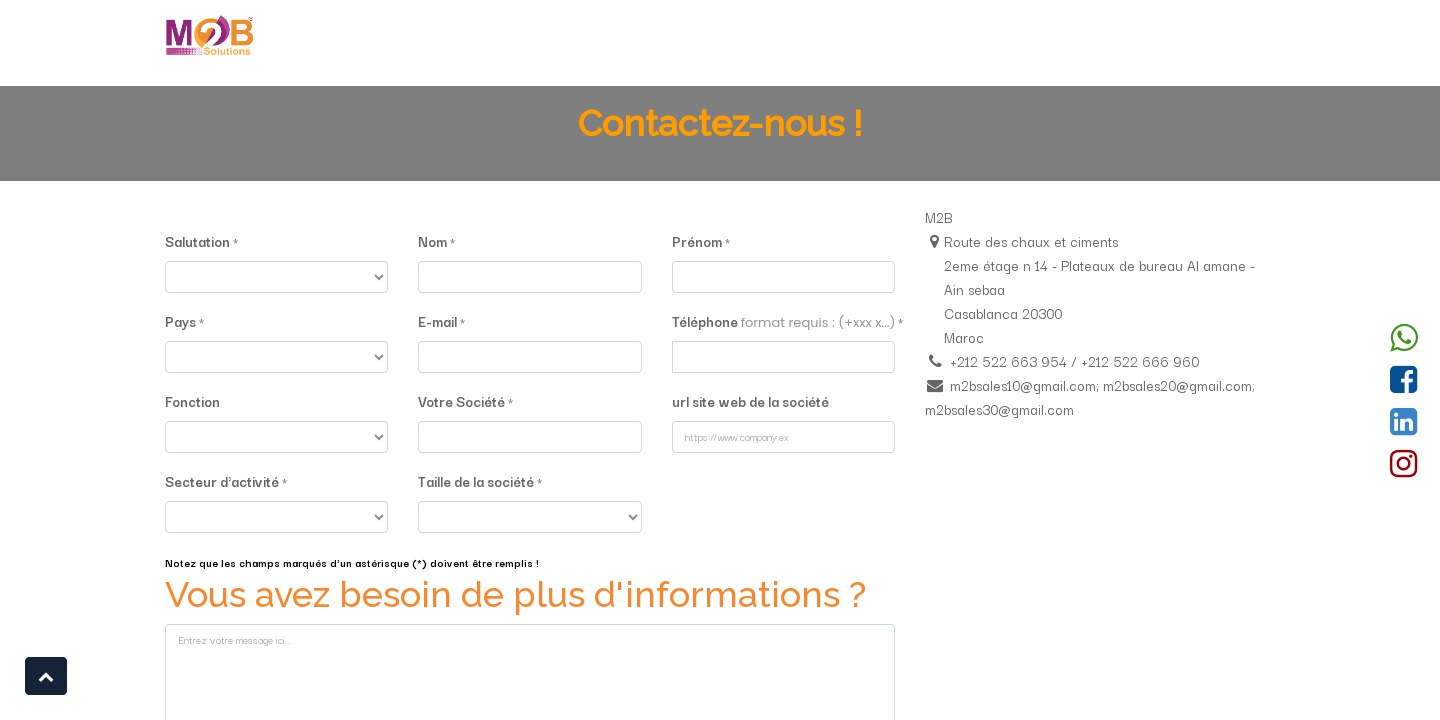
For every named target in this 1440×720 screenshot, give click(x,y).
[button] (46, 676)
